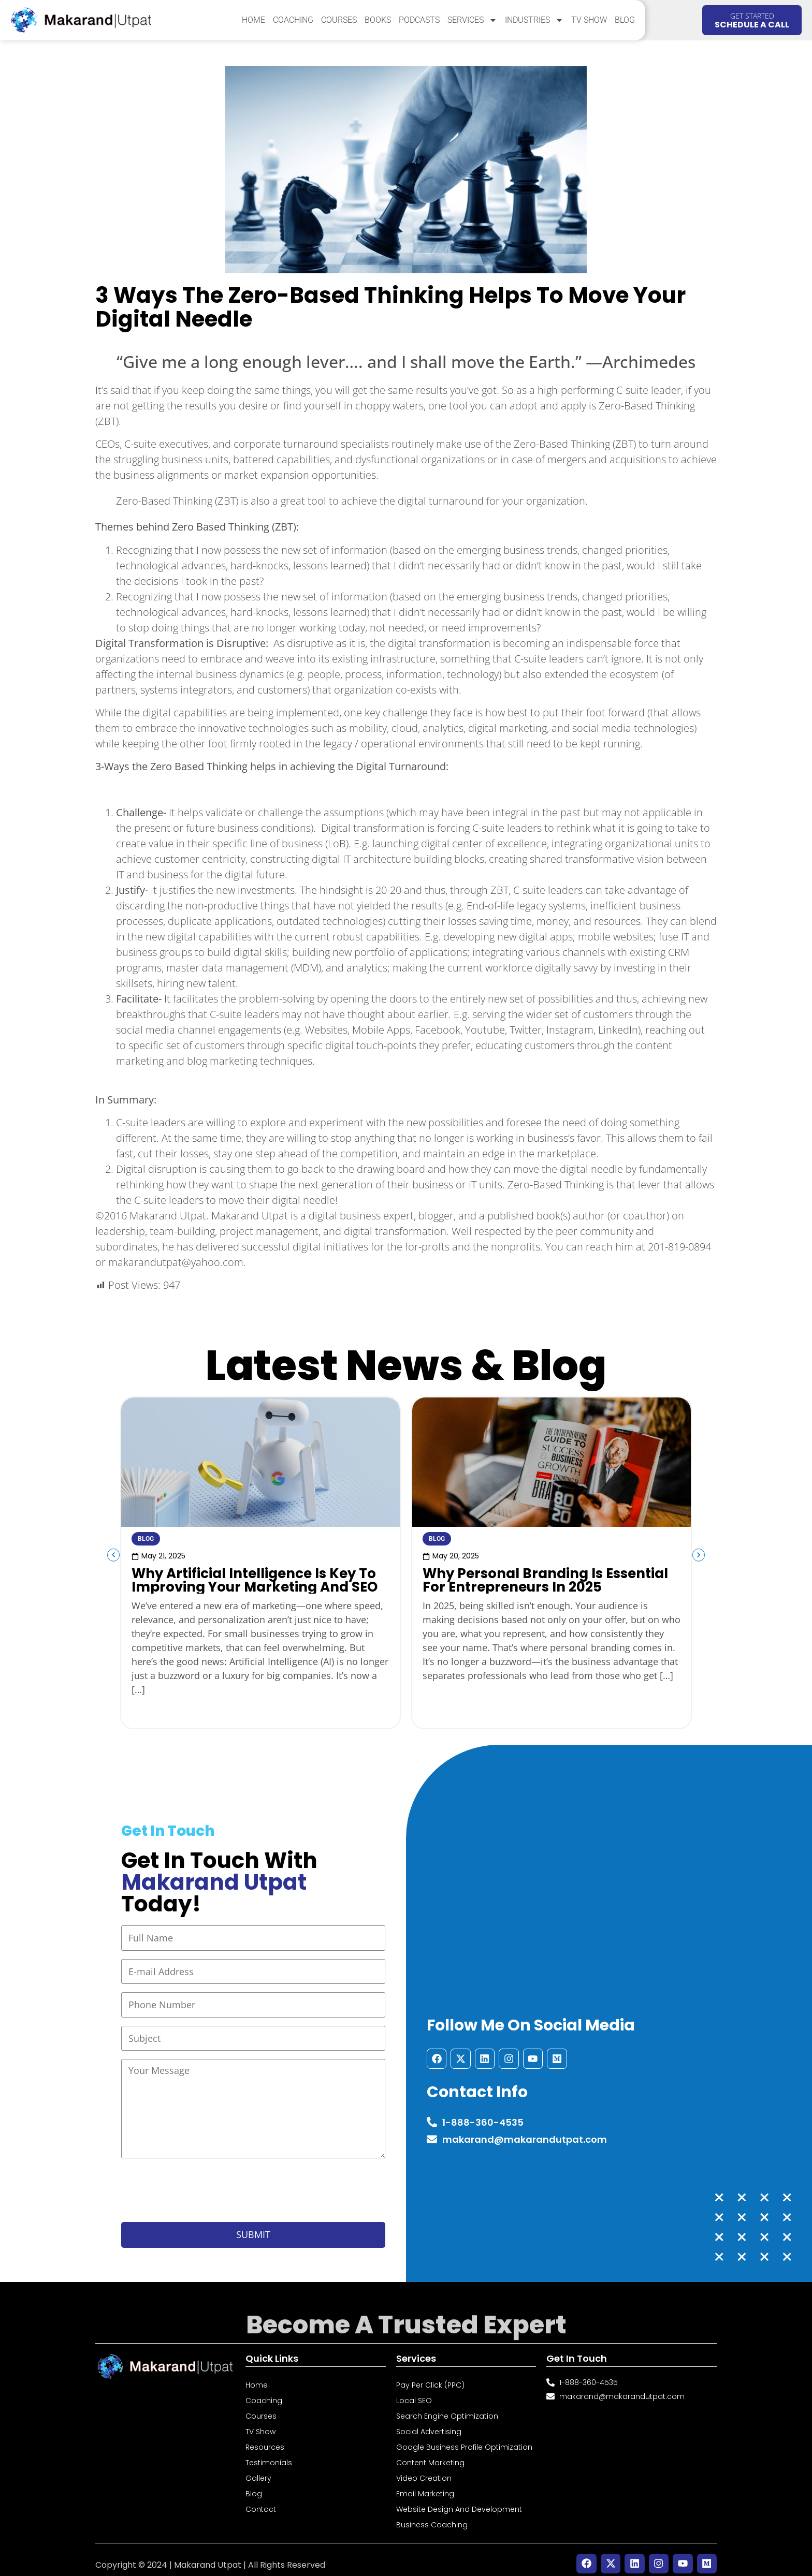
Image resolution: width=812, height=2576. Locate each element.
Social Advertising (428, 2423)
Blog (625, 20)
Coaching (293, 20)
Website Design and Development (459, 2500)
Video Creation (424, 2469)
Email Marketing (425, 2485)
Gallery (258, 2469)
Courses (339, 20)
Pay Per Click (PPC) (430, 2376)
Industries (534, 20)
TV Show (589, 20)
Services (472, 20)
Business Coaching (432, 2516)
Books (378, 20)
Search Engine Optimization (447, 2407)
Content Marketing (430, 2454)
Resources (264, 2438)
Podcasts (419, 20)
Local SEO (414, 2392)
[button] (105, 1555)
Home (253, 20)
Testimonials (268, 2454)
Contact (260, 2500)
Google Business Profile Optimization (464, 2438)
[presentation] (200, 2183)
